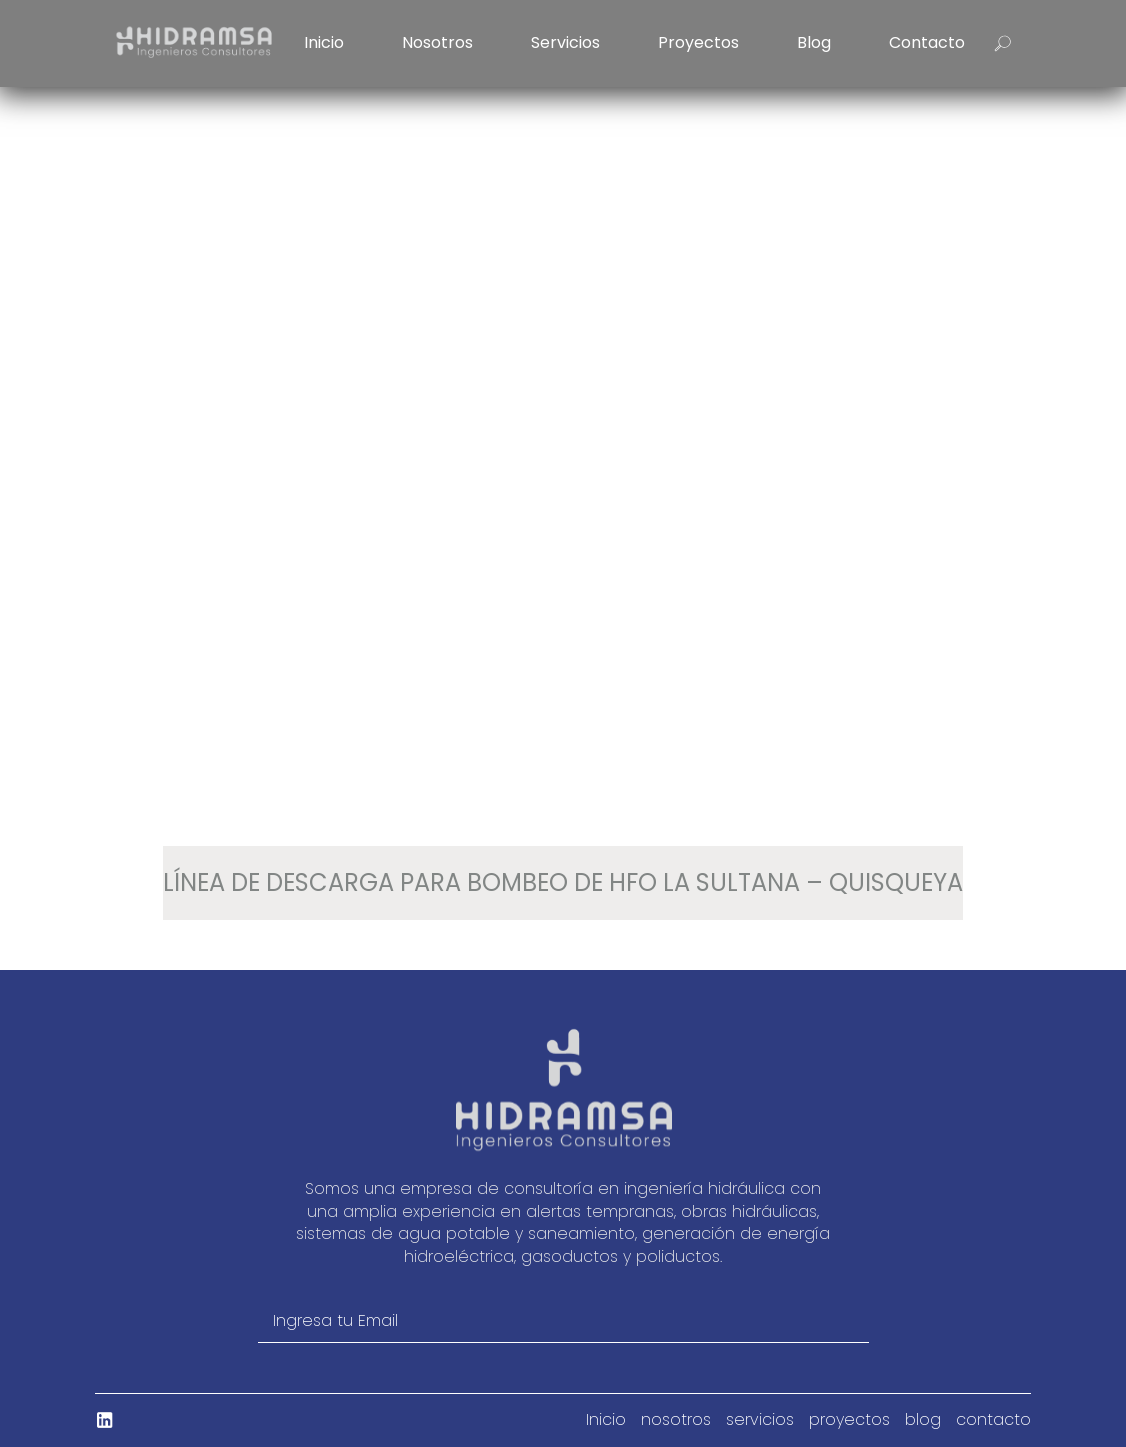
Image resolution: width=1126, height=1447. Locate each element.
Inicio (324, 43)
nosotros (437, 43)
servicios (565, 43)
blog (814, 43)
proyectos (698, 43)
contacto (927, 43)
